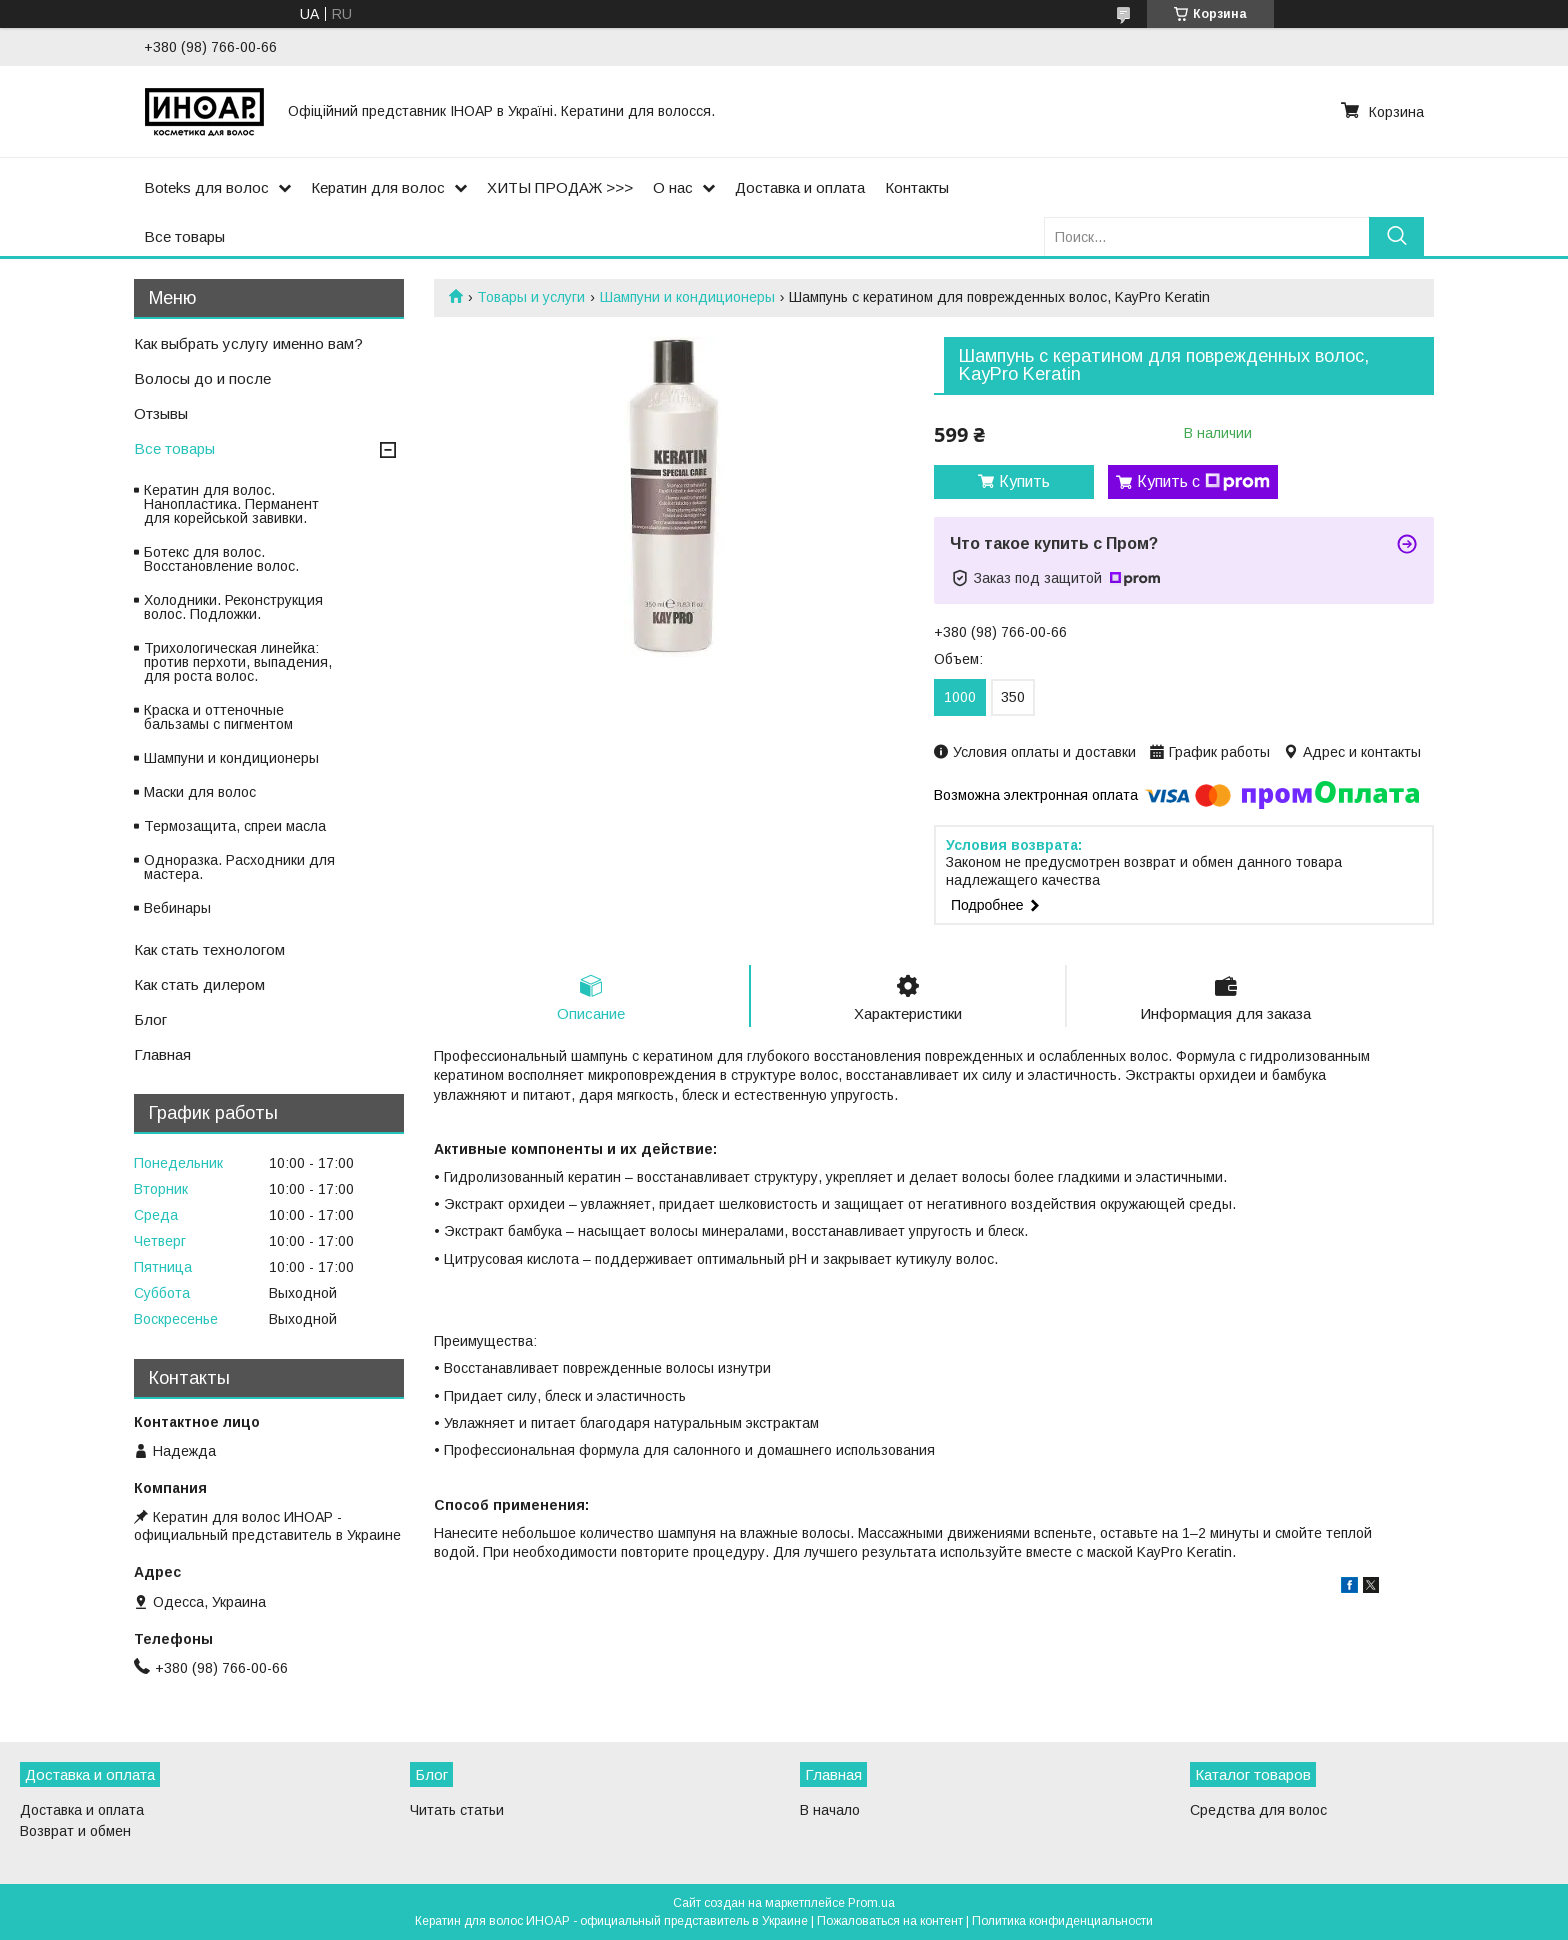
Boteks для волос (206, 187)
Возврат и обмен (75, 1831)
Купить (1024, 481)
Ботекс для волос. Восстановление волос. (221, 559)
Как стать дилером (199, 984)
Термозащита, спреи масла (235, 826)
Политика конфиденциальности (1062, 1921)
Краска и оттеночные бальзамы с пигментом (218, 717)
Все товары (184, 236)
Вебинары (177, 908)
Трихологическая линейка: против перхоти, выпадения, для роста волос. (238, 662)
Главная (162, 1054)
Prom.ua (871, 1903)
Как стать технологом (209, 949)
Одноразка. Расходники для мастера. (239, 867)
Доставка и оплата (800, 187)
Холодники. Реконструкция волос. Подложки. (233, 607)
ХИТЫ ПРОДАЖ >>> (560, 187)
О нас (673, 187)
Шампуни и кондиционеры (687, 297)
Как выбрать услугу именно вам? (248, 343)
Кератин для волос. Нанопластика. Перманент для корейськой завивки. (231, 504)
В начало (830, 1810)
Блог (150, 1019)
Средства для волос (1258, 1810)
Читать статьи (457, 1810)
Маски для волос (200, 792)
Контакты (917, 187)
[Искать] (1396, 236)
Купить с (1203, 482)
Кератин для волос (378, 187)
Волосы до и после (202, 378)
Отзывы (161, 413)
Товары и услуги (531, 297)
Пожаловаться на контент (890, 1921)
